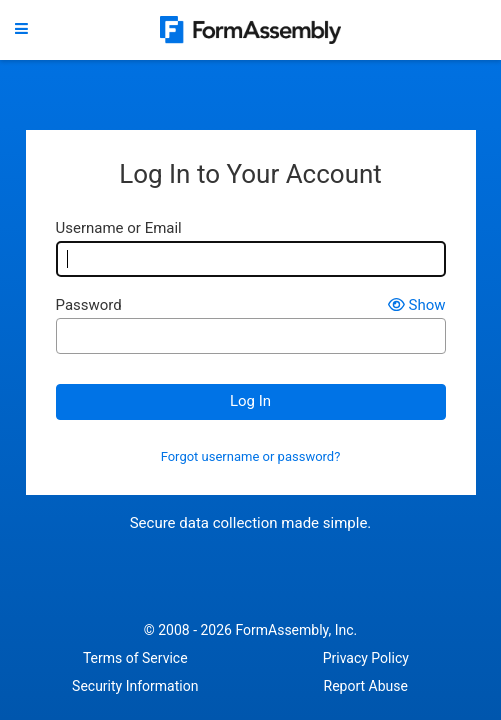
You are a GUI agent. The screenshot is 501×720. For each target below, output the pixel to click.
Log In (250, 401)
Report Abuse (366, 686)
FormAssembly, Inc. (296, 630)
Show (417, 305)
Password (89, 305)
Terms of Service (135, 658)
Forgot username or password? (251, 457)
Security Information (135, 686)
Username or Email (119, 228)
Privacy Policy (366, 658)
